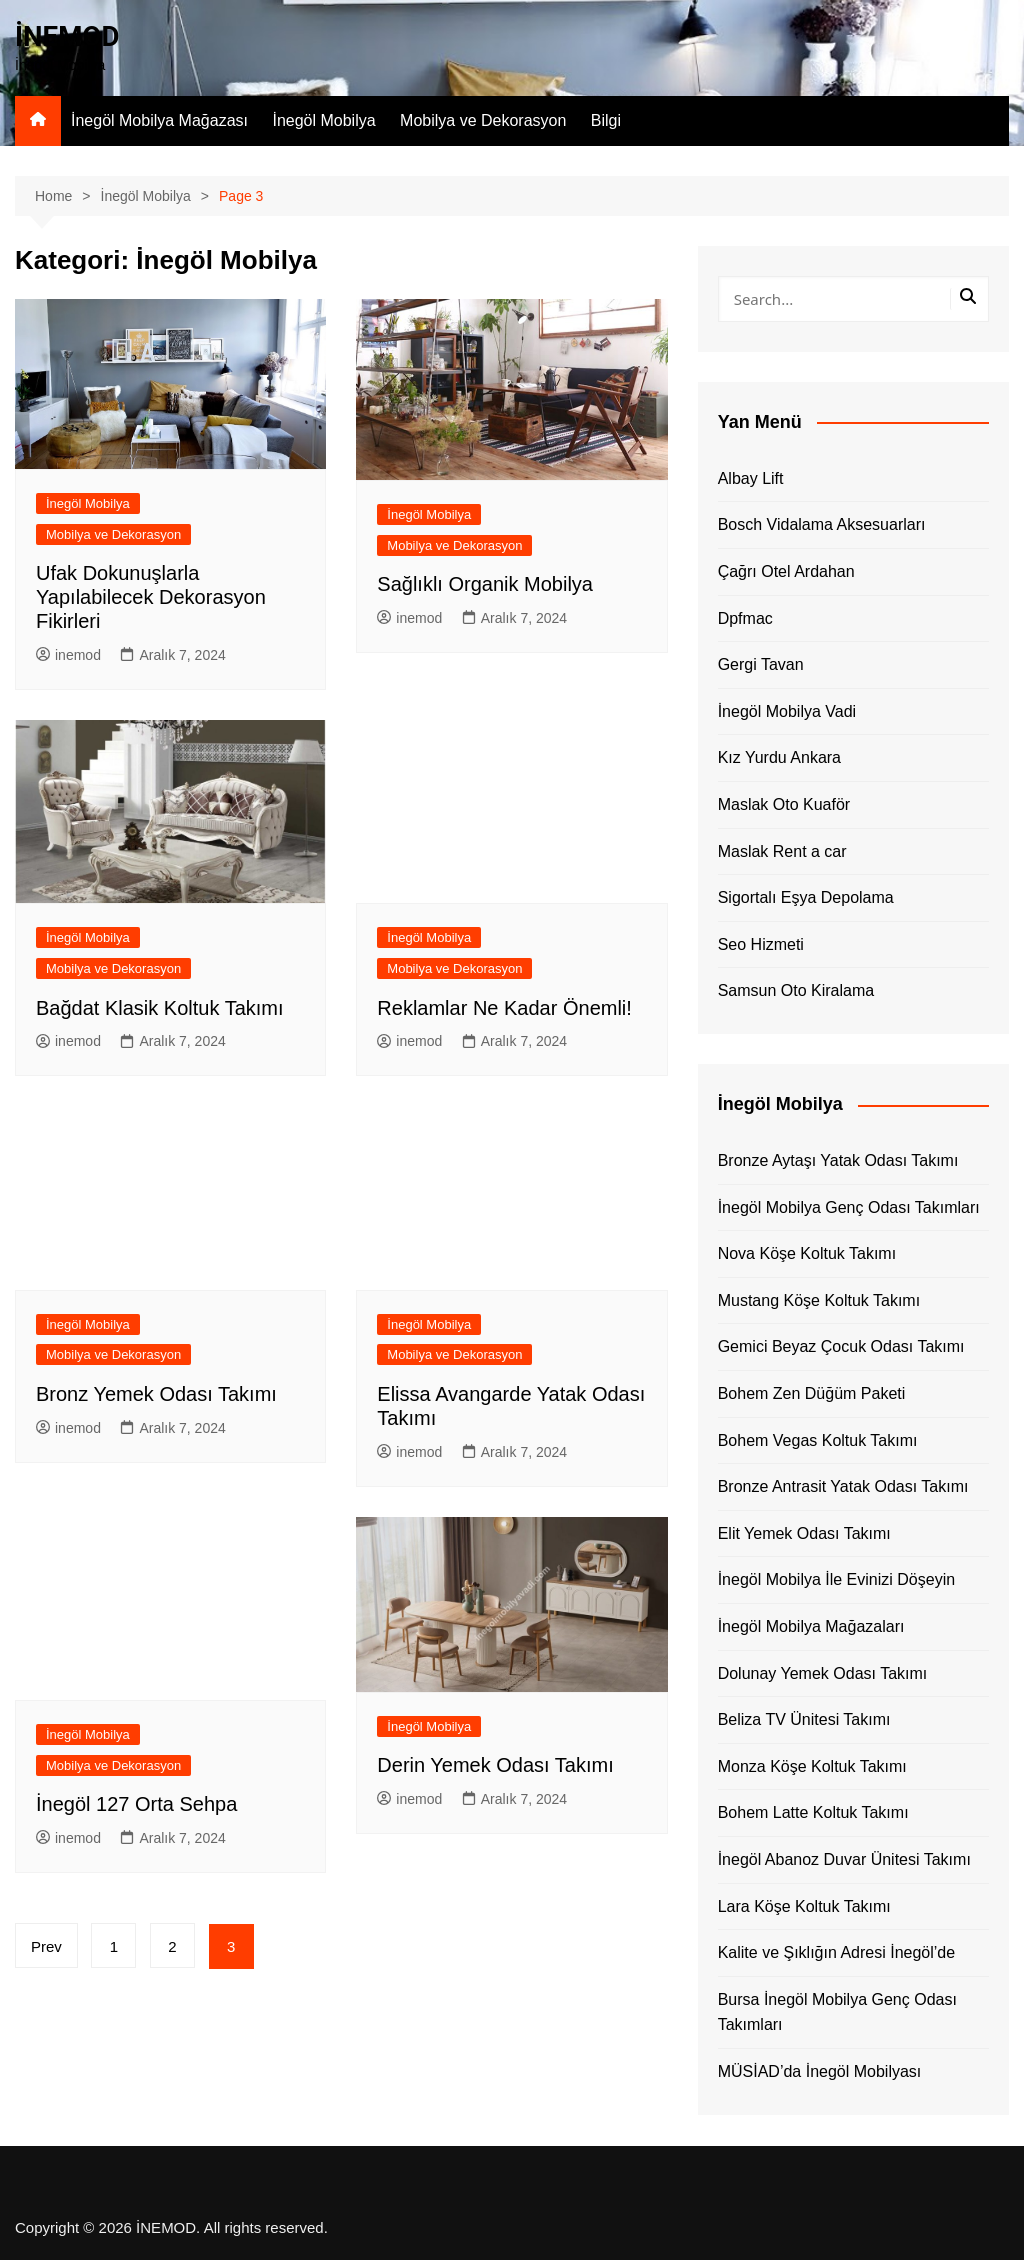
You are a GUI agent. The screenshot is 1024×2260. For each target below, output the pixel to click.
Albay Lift (751, 478)
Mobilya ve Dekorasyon (483, 120)
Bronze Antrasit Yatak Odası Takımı (843, 1486)
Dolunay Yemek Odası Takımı (823, 1673)
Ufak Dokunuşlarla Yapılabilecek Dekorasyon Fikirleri (151, 597)
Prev (46, 1946)
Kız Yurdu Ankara (779, 757)
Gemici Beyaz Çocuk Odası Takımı (841, 1346)
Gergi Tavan (761, 664)
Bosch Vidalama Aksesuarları (822, 524)
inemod (68, 655)
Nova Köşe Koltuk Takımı (807, 1253)
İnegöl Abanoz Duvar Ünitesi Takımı (844, 1859)
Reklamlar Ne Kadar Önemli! (504, 1008)
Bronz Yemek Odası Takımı (156, 1394)
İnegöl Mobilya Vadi (787, 711)
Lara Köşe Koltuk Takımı (804, 1906)
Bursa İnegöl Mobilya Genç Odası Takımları (837, 2012)
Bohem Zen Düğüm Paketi (812, 1393)
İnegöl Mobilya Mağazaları (811, 1626)
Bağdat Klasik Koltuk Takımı (160, 1008)
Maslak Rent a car (782, 851)
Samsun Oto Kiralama (796, 990)
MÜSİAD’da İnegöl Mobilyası (820, 2071)
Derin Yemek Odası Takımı (495, 1765)
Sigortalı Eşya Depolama (806, 897)
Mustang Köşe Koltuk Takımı (819, 1300)
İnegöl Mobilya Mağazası (159, 120)
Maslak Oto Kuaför (784, 804)
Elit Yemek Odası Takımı (804, 1533)
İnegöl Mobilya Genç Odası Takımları (849, 1207)
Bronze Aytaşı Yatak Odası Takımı (838, 1160)
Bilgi (606, 120)
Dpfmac (745, 618)
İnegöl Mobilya (323, 120)
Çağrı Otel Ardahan (786, 571)
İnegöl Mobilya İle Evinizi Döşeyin (836, 1579)
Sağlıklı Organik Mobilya (485, 584)
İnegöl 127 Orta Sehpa (136, 1804)
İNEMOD (68, 36)
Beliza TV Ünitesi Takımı (804, 1719)
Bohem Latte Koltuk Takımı (813, 1812)
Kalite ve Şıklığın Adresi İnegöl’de (836, 1952)
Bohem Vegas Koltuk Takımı (818, 1440)
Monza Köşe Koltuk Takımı (812, 1766)
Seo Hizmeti (761, 944)
